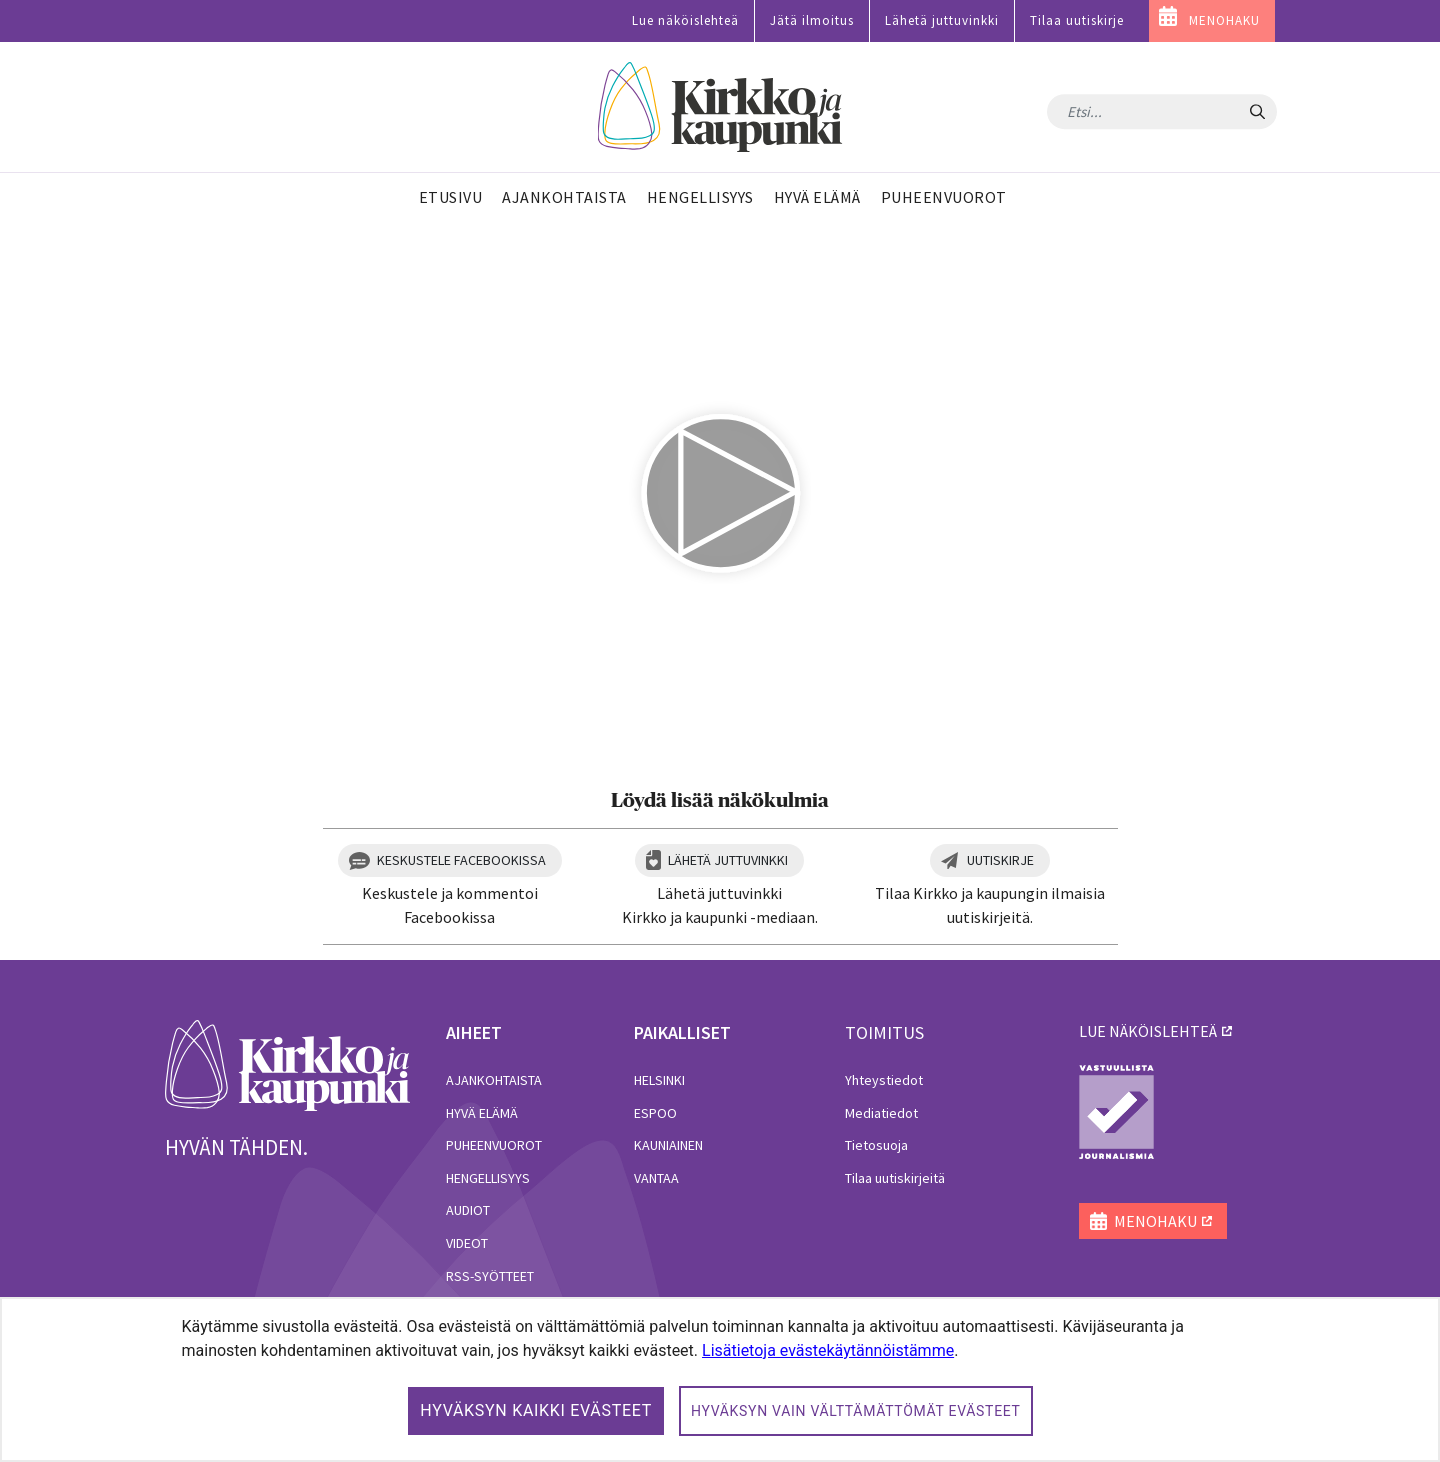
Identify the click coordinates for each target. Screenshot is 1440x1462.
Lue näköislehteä (685, 20)
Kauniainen (668, 1145)
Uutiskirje (1000, 860)
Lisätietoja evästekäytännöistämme (828, 1350)
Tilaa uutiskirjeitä (895, 1178)
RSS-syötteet (490, 1276)
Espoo (655, 1113)
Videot (467, 1243)
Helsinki (659, 1080)
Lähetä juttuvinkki (942, 20)
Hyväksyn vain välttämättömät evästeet (856, 1411)
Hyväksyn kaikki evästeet (536, 1410)
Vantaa (656, 1178)
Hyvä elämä (482, 1113)
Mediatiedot (881, 1113)
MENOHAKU (1224, 20)
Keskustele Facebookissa (461, 860)
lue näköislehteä (1148, 1031)
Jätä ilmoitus (812, 20)
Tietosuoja (876, 1145)
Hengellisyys (488, 1178)
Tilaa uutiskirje (1077, 20)
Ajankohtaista (494, 1080)
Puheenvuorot (494, 1145)
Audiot (468, 1210)
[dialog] (720, 1379)
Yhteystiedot (884, 1080)
